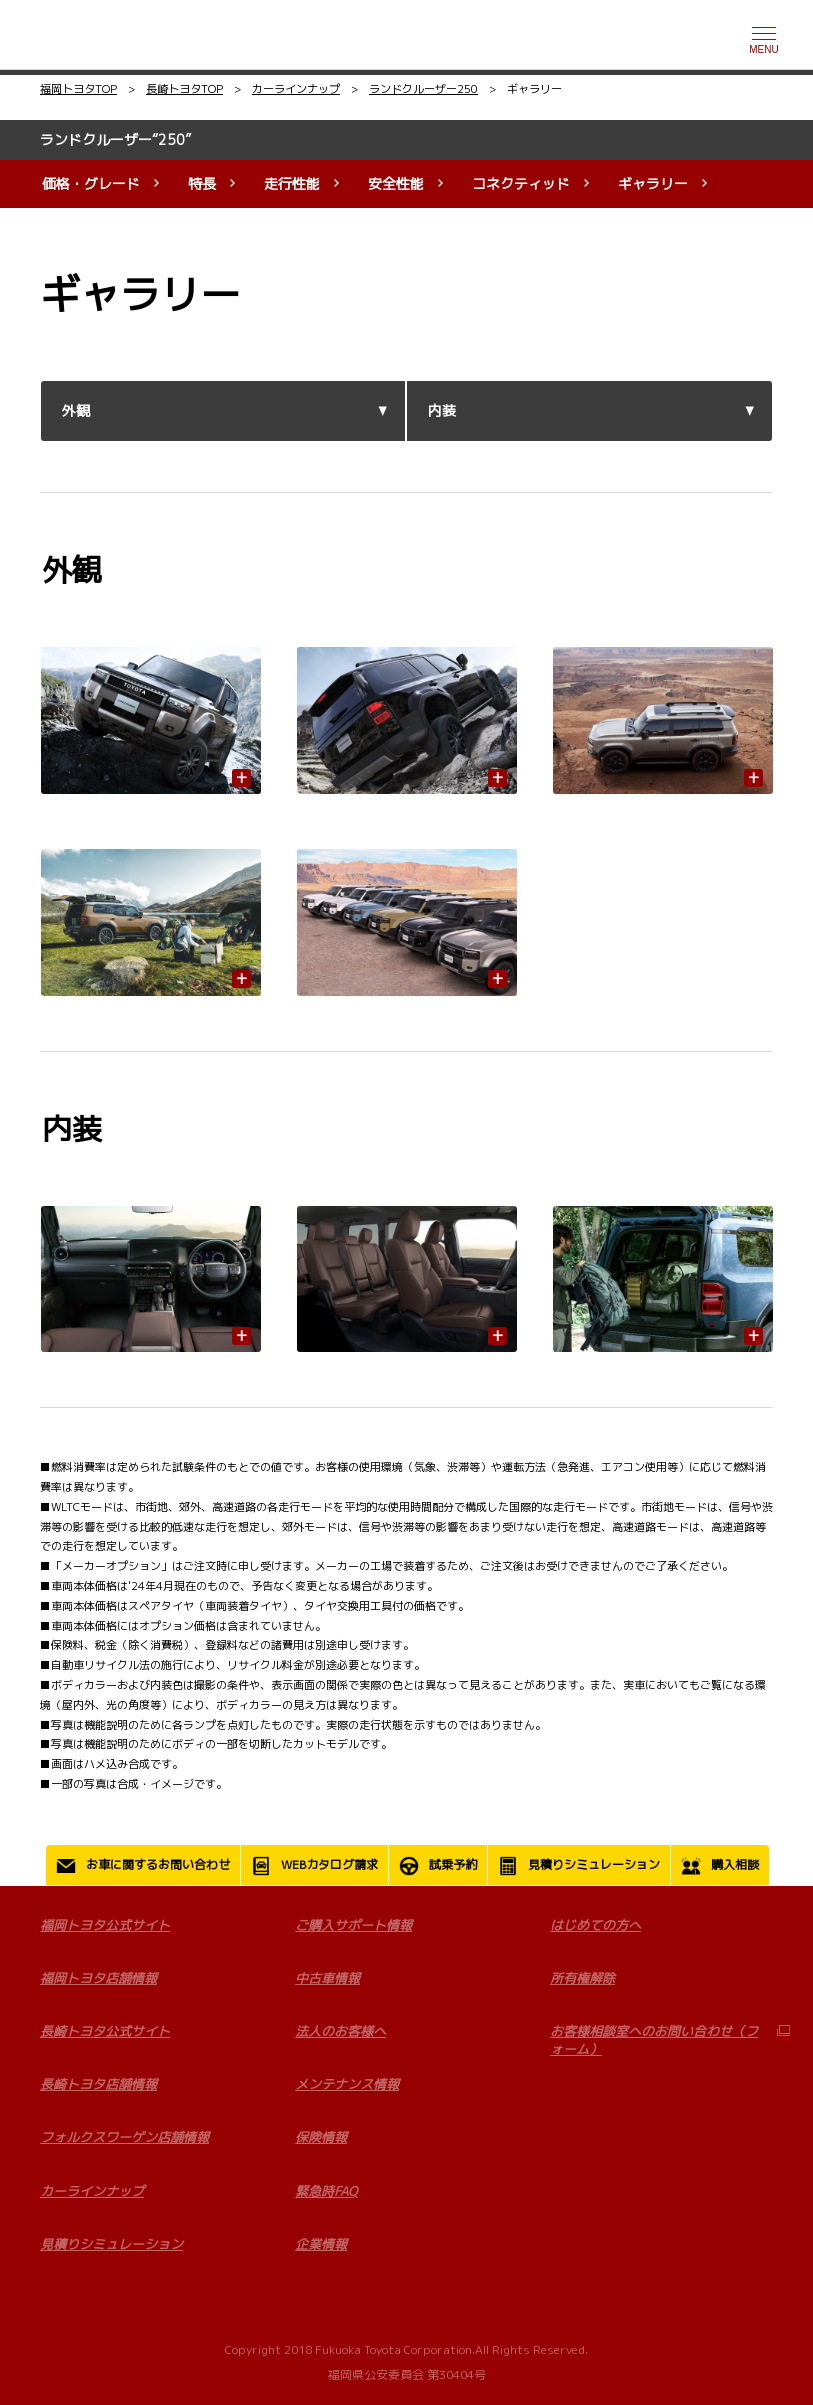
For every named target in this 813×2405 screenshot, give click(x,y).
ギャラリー (653, 183)
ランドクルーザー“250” (115, 139)
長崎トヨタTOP (184, 89)
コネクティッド (521, 183)
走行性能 (292, 183)
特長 (202, 183)
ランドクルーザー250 (423, 89)
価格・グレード (91, 183)
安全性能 (396, 183)
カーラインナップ (296, 89)
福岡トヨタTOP (78, 89)
